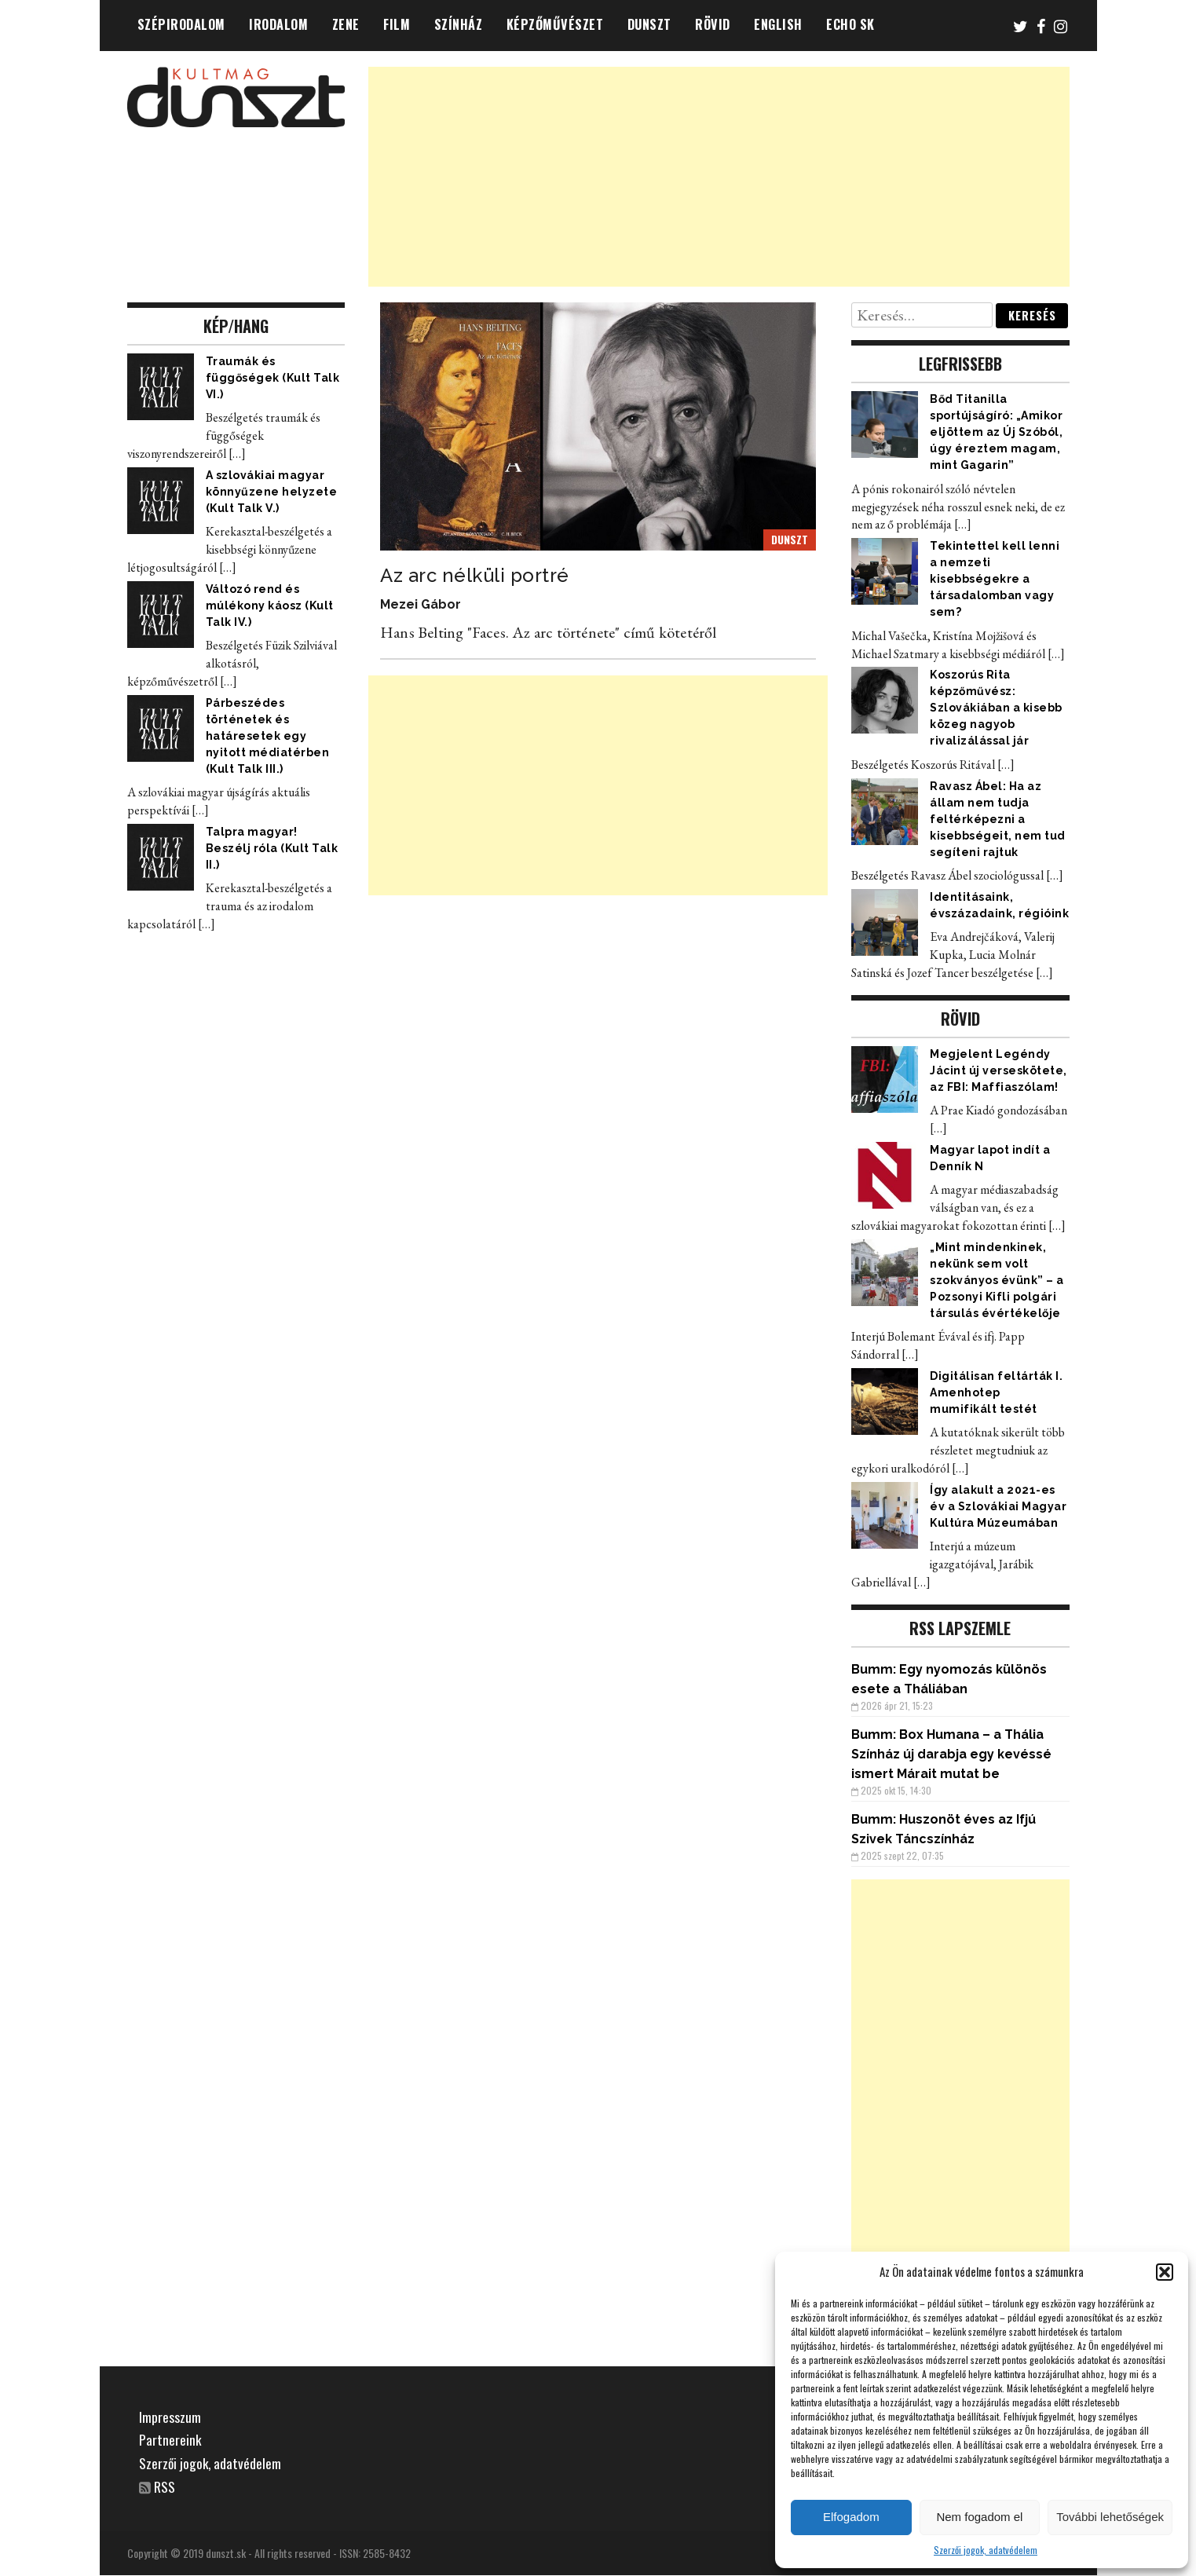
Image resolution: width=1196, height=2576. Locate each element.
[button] (1164, 2272)
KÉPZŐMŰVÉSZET (555, 24)
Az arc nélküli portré (474, 575)
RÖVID (712, 24)
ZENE (346, 24)
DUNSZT (649, 24)
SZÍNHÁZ (458, 24)
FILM (396, 24)
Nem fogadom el (979, 2516)
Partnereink (170, 2439)
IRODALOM (278, 24)
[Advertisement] (719, 177)
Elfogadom (851, 2516)
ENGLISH (778, 24)
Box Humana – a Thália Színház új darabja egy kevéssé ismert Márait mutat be (951, 1754)
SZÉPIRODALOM (181, 24)
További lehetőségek (1110, 2516)
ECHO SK (850, 24)
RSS (165, 2486)
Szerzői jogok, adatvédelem (985, 2549)
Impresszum (170, 2416)
